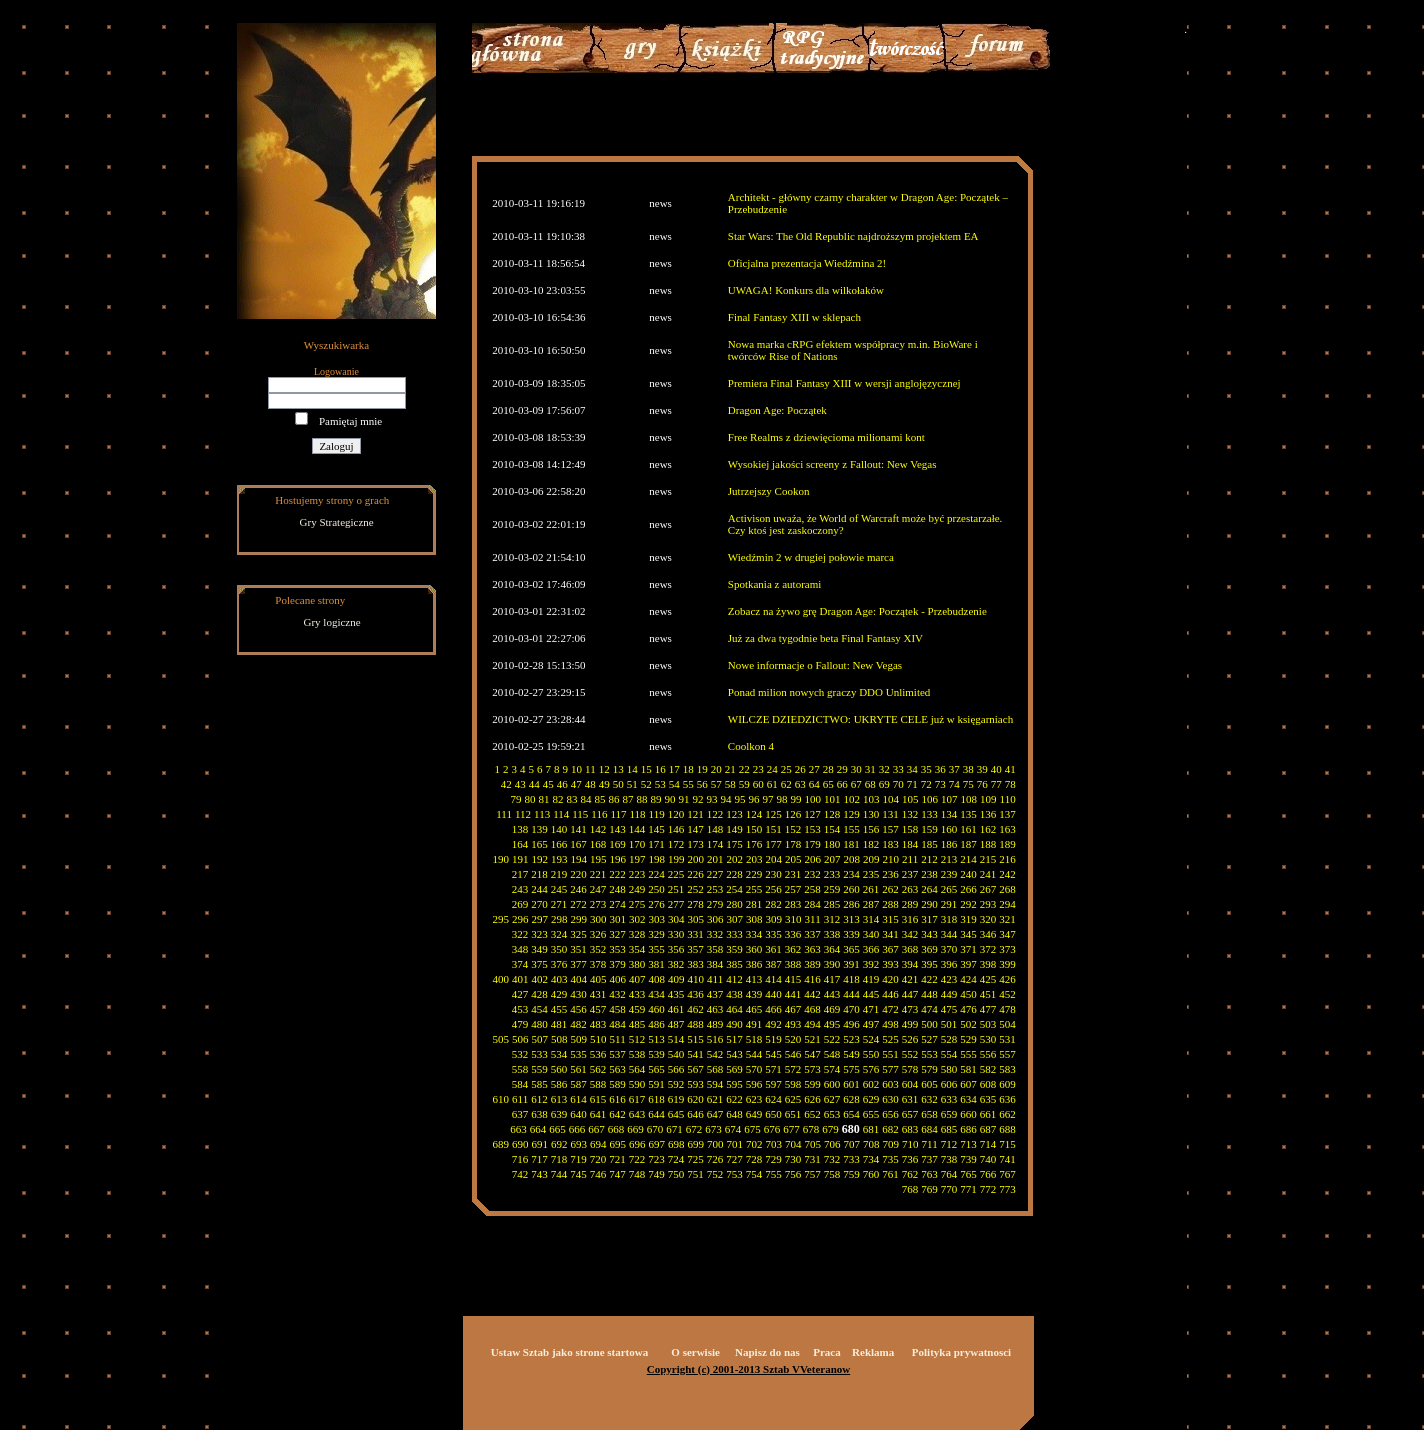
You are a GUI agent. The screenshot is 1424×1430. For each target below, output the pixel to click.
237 (910, 874)
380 (637, 964)
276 (656, 904)
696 (637, 1144)
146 (676, 829)
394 (910, 964)
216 (1007, 859)
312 (832, 919)
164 (520, 844)
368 (910, 949)
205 (793, 859)
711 (930, 1144)
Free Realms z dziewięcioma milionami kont (826, 437)
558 (520, 1069)
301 (618, 919)
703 (774, 1144)
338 (832, 934)
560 (559, 1069)
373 (1007, 949)
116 (599, 814)
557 (1007, 1054)
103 (871, 799)
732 (832, 1159)
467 (793, 1009)
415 (793, 979)
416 (812, 979)
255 (754, 889)
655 (871, 1114)
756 (793, 1174)
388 (793, 964)
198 (657, 859)
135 (968, 814)
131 (890, 814)
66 (842, 784)
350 (559, 949)
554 (949, 1054)
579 (929, 1069)
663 (518, 1129)
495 (832, 1024)
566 (676, 1069)
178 (793, 844)
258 (812, 889)
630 (890, 1099)
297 (540, 919)
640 (578, 1114)
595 (734, 1084)
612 (539, 1099)
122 (715, 814)
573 (812, 1069)
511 (618, 1039)
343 (929, 934)
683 (910, 1129)
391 (851, 964)
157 (890, 829)
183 (890, 844)
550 (871, 1054)
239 (949, 874)
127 (812, 814)
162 (988, 829)
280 (734, 904)
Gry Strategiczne (337, 522)
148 (715, 829)
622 (734, 1099)
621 (715, 1099)
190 (501, 859)
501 (949, 1024)
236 (890, 874)
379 (617, 964)
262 (890, 889)
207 (832, 859)
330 (676, 934)
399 (1007, 964)
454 (539, 1009)
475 (949, 1009)
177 (773, 844)
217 (520, 874)
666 (577, 1129)
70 (898, 784)
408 (657, 979)
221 (598, 874)
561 (578, 1069)
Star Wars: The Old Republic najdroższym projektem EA (853, 236)
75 (968, 784)
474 (929, 1009)
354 (637, 949)
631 (910, 1099)
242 (1007, 874)
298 (559, 919)
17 (674, 769)
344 (949, 934)
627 (832, 1099)
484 (617, 1024)
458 (617, 1009)
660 (968, 1114)
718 (559, 1159)
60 (758, 784)
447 (910, 994)
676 (772, 1129)
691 (540, 1144)
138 (520, 829)
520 (793, 1039)
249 (637, 889)
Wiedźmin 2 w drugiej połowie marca (811, 557)
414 (773, 979)
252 (695, 889)
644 (656, 1114)
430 (578, 994)
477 (988, 1009)
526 (910, 1039)
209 (871, 859)
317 (929, 919)
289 (910, 904)
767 (1007, 1174)
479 (520, 1024)
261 (871, 889)
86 (614, 799)
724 (676, 1159)
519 (773, 1039)
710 (910, 1144)
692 (559, 1144)
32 (884, 769)
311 (813, 919)
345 (968, 934)
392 (871, 964)
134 (949, 814)
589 (617, 1084)
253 (715, 889)
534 (559, 1054)
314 (871, 919)
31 (870, 769)
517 (734, 1039)
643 (637, 1114)
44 (534, 784)
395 (929, 964)
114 (561, 814)
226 (695, 874)
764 (949, 1174)
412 (734, 979)
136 (988, 814)
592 (676, 1084)
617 (637, 1099)
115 (580, 814)
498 (890, 1024)
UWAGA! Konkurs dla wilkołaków (806, 290)
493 (793, 1024)
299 (579, 919)
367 (890, 949)
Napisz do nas (767, 1352)
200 (696, 859)
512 (637, 1039)
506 (520, 1039)
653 (832, 1114)
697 (657, 1144)
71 (912, 784)
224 (656, 874)
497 (871, 1024)
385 (734, 964)
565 (656, 1069)
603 (890, 1084)
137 (1007, 814)
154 (832, 829)
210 (891, 859)
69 (884, 784)
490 (734, 1024)
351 (578, 949)
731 (812, 1159)
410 (696, 979)
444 (851, 994)
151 (773, 829)
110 (1008, 799)
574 (832, 1069)
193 (559, 859)
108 (969, 799)
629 (871, 1099)
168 (598, 844)
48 (590, 784)
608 (988, 1084)
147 (695, 829)
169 (617, 844)
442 (812, 994)
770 (949, 1189)
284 (812, 904)
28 (828, 769)
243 (520, 889)
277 (676, 904)
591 (656, 1084)
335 (773, 934)
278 (695, 904)
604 (910, 1084)
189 (1007, 844)
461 (676, 1009)
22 (744, 769)
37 (954, 769)
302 (637, 919)
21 (730, 769)
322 (520, 934)
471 (871, 1009)
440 (773, 994)
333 (734, 934)
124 (754, 814)
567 (695, 1069)
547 (812, 1054)
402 (540, 979)
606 (949, 1084)
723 (656, 1159)
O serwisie (695, 1352)
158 (910, 829)
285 (832, 904)
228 (734, 874)
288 (890, 904)
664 (538, 1129)
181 (851, 844)
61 (772, 784)
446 (890, 994)
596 (754, 1084)
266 (968, 889)
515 (695, 1039)
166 (559, 844)
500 (929, 1024)
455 (559, 1009)
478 (1007, 1009)
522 (832, 1039)
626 (812, 1099)
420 (890, 979)
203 (754, 859)
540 (676, 1054)
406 (618, 979)
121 (695, 814)
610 (501, 1099)
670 (655, 1129)
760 (871, 1174)
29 (842, 769)
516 (715, 1039)
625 (793, 1099)
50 (618, 784)
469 (832, 1009)
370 (949, 949)
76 (982, 784)
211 (910, 859)
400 (501, 979)
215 (988, 859)
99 (796, 799)
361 (773, 949)
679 (830, 1129)
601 (851, 1084)
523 (851, 1039)
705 (813, 1144)
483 (598, 1024)
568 (715, 1069)
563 (617, 1069)
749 (656, 1174)
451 (988, 994)
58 (730, 784)
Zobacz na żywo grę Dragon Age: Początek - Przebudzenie (857, 611)
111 (504, 814)
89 (656, 799)
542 (715, 1054)
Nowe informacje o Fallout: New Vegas (815, 665)
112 (523, 814)
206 (813, 859)
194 (579, 859)
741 (1007, 1159)
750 (676, 1174)
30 (856, 769)
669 (635, 1129)
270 (539, 904)
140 (559, 829)
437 (715, 994)
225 (676, 874)
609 (1007, 1084)
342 (910, 934)
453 (520, 1009)
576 (871, 1069)
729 (773, 1159)
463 (715, 1009)
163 (1007, 829)
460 (656, 1009)
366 (871, 949)
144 (637, 829)
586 (559, 1084)
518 (754, 1039)
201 (715, 859)
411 (715, 979)
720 (598, 1159)
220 (578, 874)
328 (637, 934)
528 (949, 1039)
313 (851, 919)
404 (579, 979)
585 (539, 1084)
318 (949, 919)
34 (912, 769)
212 (929, 859)
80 (530, 799)
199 (676, 859)
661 (988, 1114)
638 (539, 1114)
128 (832, 814)
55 (688, 784)
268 (1007, 889)
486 (656, 1024)
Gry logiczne (332, 622)
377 (578, 964)
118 (638, 814)
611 (520, 1099)
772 (988, 1189)
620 (695, 1099)
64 (814, 784)
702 (754, 1144)
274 (617, 904)
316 (910, 919)
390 (832, 964)
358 (715, 949)
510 (598, 1039)
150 (754, 829)
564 (637, 1069)
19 (702, 769)
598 (793, 1084)
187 (968, 844)
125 (773, 814)
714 (988, 1144)
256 (773, 889)
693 (579, 1144)
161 (968, 829)
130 (871, 814)
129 (851, 814)
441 (793, 994)
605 (929, 1084)
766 (988, 1174)
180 (832, 844)
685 (949, 1129)
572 (793, 1069)
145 (656, 829)
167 (578, 844)
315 (890, 919)
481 (559, 1024)
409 (676, 979)
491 (754, 1024)
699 (696, 1144)
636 (1007, 1099)
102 (852, 799)
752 (715, 1174)
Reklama (873, 1352)
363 (812, 949)
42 (506, 784)
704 (793, 1144)
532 (520, 1054)
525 (890, 1039)
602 (871, 1084)
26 (800, 769)
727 (734, 1159)
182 (871, 844)
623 (754, 1099)
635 (988, 1099)
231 (793, 874)
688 (1007, 1129)
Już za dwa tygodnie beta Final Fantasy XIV (825, 638)
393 (890, 964)
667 (596, 1129)
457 (598, 1009)
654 (851, 1114)
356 (676, 949)
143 (617, 829)
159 (929, 829)
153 (812, 829)
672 (694, 1129)
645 (676, 1114)
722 (637, 1159)
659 (949, 1114)
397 (968, 964)
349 (539, 949)
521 (812, 1039)
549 (851, 1054)
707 (852, 1144)
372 (988, 949)
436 (695, 994)
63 (800, 784)
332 (715, 934)
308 (754, 919)
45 (548, 784)
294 (1007, 904)
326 (598, 934)
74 (954, 784)
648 (734, 1114)
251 (676, 889)
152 (793, 829)
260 (851, 889)
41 (1010, 769)
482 (578, 1024)
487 (676, 1024)
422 (929, 979)
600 (832, 1084)
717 (539, 1159)
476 (968, 1009)
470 (851, 1009)
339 (851, 934)
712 (949, 1144)
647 (715, 1114)
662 (1007, 1114)
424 (968, 979)
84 (586, 799)
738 (949, 1159)
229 (754, 874)
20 (716, 769)
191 (520, 859)
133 (929, 814)
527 (929, 1039)
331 (695, 934)
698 (676, 1144)
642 (617, 1114)
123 (734, 814)
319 (968, 919)
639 (559, 1114)
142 (598, 829)
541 (695, 1054)
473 (910, 1009)
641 (598, 1114)
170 (637, 844)
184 (910, 844)
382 (676, 964)
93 (712, 799)
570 (754, 1069)
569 (734, 1069)
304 (676, 919)
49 (604, 784)
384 (715, 964)
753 (734, 1174)
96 (754, 799)
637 (520, 1114)
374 (520, 964)
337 (812, 934)
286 (851, 904)
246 (578, 889)
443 (832, 994)
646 (695, 1114)
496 (851, 1024)
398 (988, 964)
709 (891, 1144)
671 (674, 1129)
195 (598, 859)
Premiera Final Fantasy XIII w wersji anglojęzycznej (844, 383)
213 (949, 859)
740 (988, 1159)
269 (520, 904)
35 (926, 769)
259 (832, 889)
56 (702, 784)
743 (539, 1174)
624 (773, 1099)
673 (713, 1129)
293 (988, 904)
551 (890, 1054)
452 (1007, 994)
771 (968, 1189)
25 (786, 769)
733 (851, 1159)
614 (578, 1099)
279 (715, 904)
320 (988, 919)
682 (890, 1129)
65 (828, 784)
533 (539, 1054)
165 (539, 844)
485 (637, 1024)
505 (501, 1039)
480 (539, 1024)
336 (793, 934)
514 (676, 1039)
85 (600, 799)
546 (793, 1054)
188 (988, 844)
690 (520, 1144)
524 (871, 1039)
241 (988, 874)
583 (1007, 1069)
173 (695, 844)
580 (949, 1069)
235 (871, 874)
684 (929, 1129)
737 (929, 1159)
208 (852, 859)
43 (520, 784)
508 (559, 1039)
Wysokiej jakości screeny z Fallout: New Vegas (832, 464)
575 (851, 1069)
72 (926, 784)
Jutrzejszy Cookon (769, 491)
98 (782, 799)
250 (656, 889)
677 (791, 1129)
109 (988, 799)
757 (812, 1174)
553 (929, 1054)
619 (676, 1099)
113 (542, 814)
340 (871, 934)
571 (773, 1069)
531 (1007, 1039)
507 (540, 1039)
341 (890, 934)
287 (871, 904)
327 (617, 934)
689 (501, 1144)
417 (832, 979)
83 (572, 799)
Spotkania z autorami (774, 584)
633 (949, 1099)
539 (656, 1054)
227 (715, 874)
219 (559, 874)
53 (660, 784)
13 (618, 769)
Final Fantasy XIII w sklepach (794, 317)
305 (696, 919)
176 (754, 844)
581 (968, 1069)
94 (726, 799)
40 (996, 769)
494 (812, 1024)
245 (559, 889)
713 (968, 1144)
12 (604, 769)
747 (617, 1174)
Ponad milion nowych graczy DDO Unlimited (829, 692)
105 (910, 799)
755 (773, 1174)
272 (578, 904)
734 (871, 1159)
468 (812, 1009)
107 (949, 799)
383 (695, 964)
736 (910, 1159)
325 (578, 934)
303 (657, 919)
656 (890, 1114)
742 (520, 1174)
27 (814, 769)
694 (598, 1144)
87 (628, 799)
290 (929, 904)
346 (988, 934)
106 (930, 799)
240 (968, 874)
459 (637, 1009)
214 (968, 859)
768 (910, 1189)
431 (598, 994)
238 (929, 874)
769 (929, 1189)
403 (559, 979)
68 (870, 784)
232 (812, 874)
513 (656, 1039)
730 (793, 1159)
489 (715, 1024)
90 (670, 799)
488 (695, 1024)
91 (684, 799)
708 (871, 1144)
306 (715, 919)
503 (988, 1024)
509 (579, 1039)
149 (734, 829)
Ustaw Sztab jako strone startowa (569, 1352)
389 (812, 964)
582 (988, 1069)
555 (968, 1054)
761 (890, 1174)
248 (617, 889)
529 (968, 1039)
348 (520, 949)
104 (891, 799)
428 (539, 994)
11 (590, 769)
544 (754, 1054)
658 (929, 1114)
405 (598, 979)
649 (754, 1114)
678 (811, 1129)
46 (562, 784)
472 (890, 1009)
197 (637, 859)
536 (598, 1054)
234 (851, 874)
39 (982, 769)
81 (544, 799)
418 (851, 979)
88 (642, 799)
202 (735, 859)
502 (968, 1024)
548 (832, 1054)
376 (559, 964)
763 (929, 1174)
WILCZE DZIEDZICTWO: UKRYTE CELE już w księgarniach (870, 719)
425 (988, 979)
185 (929, 844)
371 (968, 949)
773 (1007, 1189)
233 (832, 874)
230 (773, 874)
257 (793, 889)
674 (733, 1129)
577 (890, 1069)
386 (754, 964)
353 (617, 949)
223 (637, 874)
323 (539, 934)
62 (786, 784)
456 (578, 1009)
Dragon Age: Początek (777, 410)
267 (988, 889)
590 (637, 1084)
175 (734, 844)
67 (856, 784)
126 (793, 814)
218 (539, 874)
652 (812, 1114)
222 (617, 874)
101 (832, 799)
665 (557, 1129)
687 (988, 1129)
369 (929, 949)
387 (773, 964)
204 (774, 859)
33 (898, 769)
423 (949, 979)
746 (598, 1174)
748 (637, 1174)
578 (910, 1069)
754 (754, 1174)
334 (754, 934)
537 (617, 1054)
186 (949, 844)
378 (598, 964)
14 (632, 769)
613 (559, 1099)
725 (695, 1159)
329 (656, 934)
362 (793, 949)
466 (773, 1009)
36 (940, 769)
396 (949, 964)
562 (598, 1069)
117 (618, 814)
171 (656, 844)
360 (754, 949)
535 (578, 1054)
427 (520, 994)
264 (929, 889)
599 (812, 1084)
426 (1007, 979)
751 (695, 1174)
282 (773, 904)
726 (715, 1159)
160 (949, 829)
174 (715, 844)
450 (968, 994)
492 (773, 1024)
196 (618, 859)
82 (558, 799)
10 (576, 769)
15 (646, 769)
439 (754, 994)
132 (910, 814)
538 (637, 1054)
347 (1007, 934)
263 (910, 889)
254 (734, 889)
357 (695, 949)
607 (968, 1084)
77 (996, 784)
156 (871, 829)
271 (559, 904)
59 (744, 784)
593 (695, 1084)
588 (598, 1084)
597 (773, 1084)
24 (772, 769)
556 (988, 1054)
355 (656, 949)
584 (520, 1084)
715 (1007, 1144)
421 (910, 979)
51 (632, 784)
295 (501, 919)
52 (646, 784)
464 (734, 1009)
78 (1010, 784)
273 (598, 904)
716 (520, 1159)
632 (929, 1099)
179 (812, 844)
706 (832, 1144)
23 (758, 769)
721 (617, 1159)
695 (618, 1144)
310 (793, 919)
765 (968, 1174)
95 (740, 799)
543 (734, 1054)
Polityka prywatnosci (961, 1352)
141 (578, 829)
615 (598, 1099)
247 (598, 889)
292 (968, 904)
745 (578, 1174)
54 (674, 784)
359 (734, 949)
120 (676, 814)
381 (656, 964)
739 (968, 1159)
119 (657, 814)
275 (637, 904)
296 (520, 919)
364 (832, 949)
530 (988, 1039)
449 (949, 994)
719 (578, 1159)
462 (695, 1009)
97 (768, 799)
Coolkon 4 (751, 746)
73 (940, 784)
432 (617, 994)
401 (520, 979)
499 (910, 1024)
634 (968, 1099)
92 (698, 799)
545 (773, 1054)
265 (949, 889)
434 (656, 994)
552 (910, 1054)
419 (871, 979)
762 (910, 1174)
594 (715, 1084)
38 (968, 769)
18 (688, 769)
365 (851, 949)
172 (676, 844)
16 (660, 769)
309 (774, 919)
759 (851, 1174)
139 (539, 829)
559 (539, 1069)
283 (793, 904)
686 (968, 1129)
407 (637, 979)
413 (754, 979)
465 (754, 1009)
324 (559, 934)
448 (929, 994)
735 (890, 1159)
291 (949, 904)
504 (1007, 1024)
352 (598, 949)
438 (734, 994)
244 (539, 889)
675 (752, 1129)
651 (793, 1114)
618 (656, 1099)
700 (715, 1144)
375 (539, 964)
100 (813, 799)
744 (559, 1174)
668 (616, 1129)
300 (598, 919)
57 (716, 784)
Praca (826, 1352)
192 (540, 859)
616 (617, 1099)
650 (773, 1114)
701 (735, 1144)
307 (735, 919)
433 (637, 994)
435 (676, 994)
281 (754, 904)
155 (851, 829)
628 (851, 1099)
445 (871, 994)
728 (754, 1159)
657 (910, 1114)
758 (832, 1174)
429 (559, 994)
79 (516, 799)
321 (1007, 919)
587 (578, 1084)
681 (871, 1129)
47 (576, 784)
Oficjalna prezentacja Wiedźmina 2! (807, 263)
